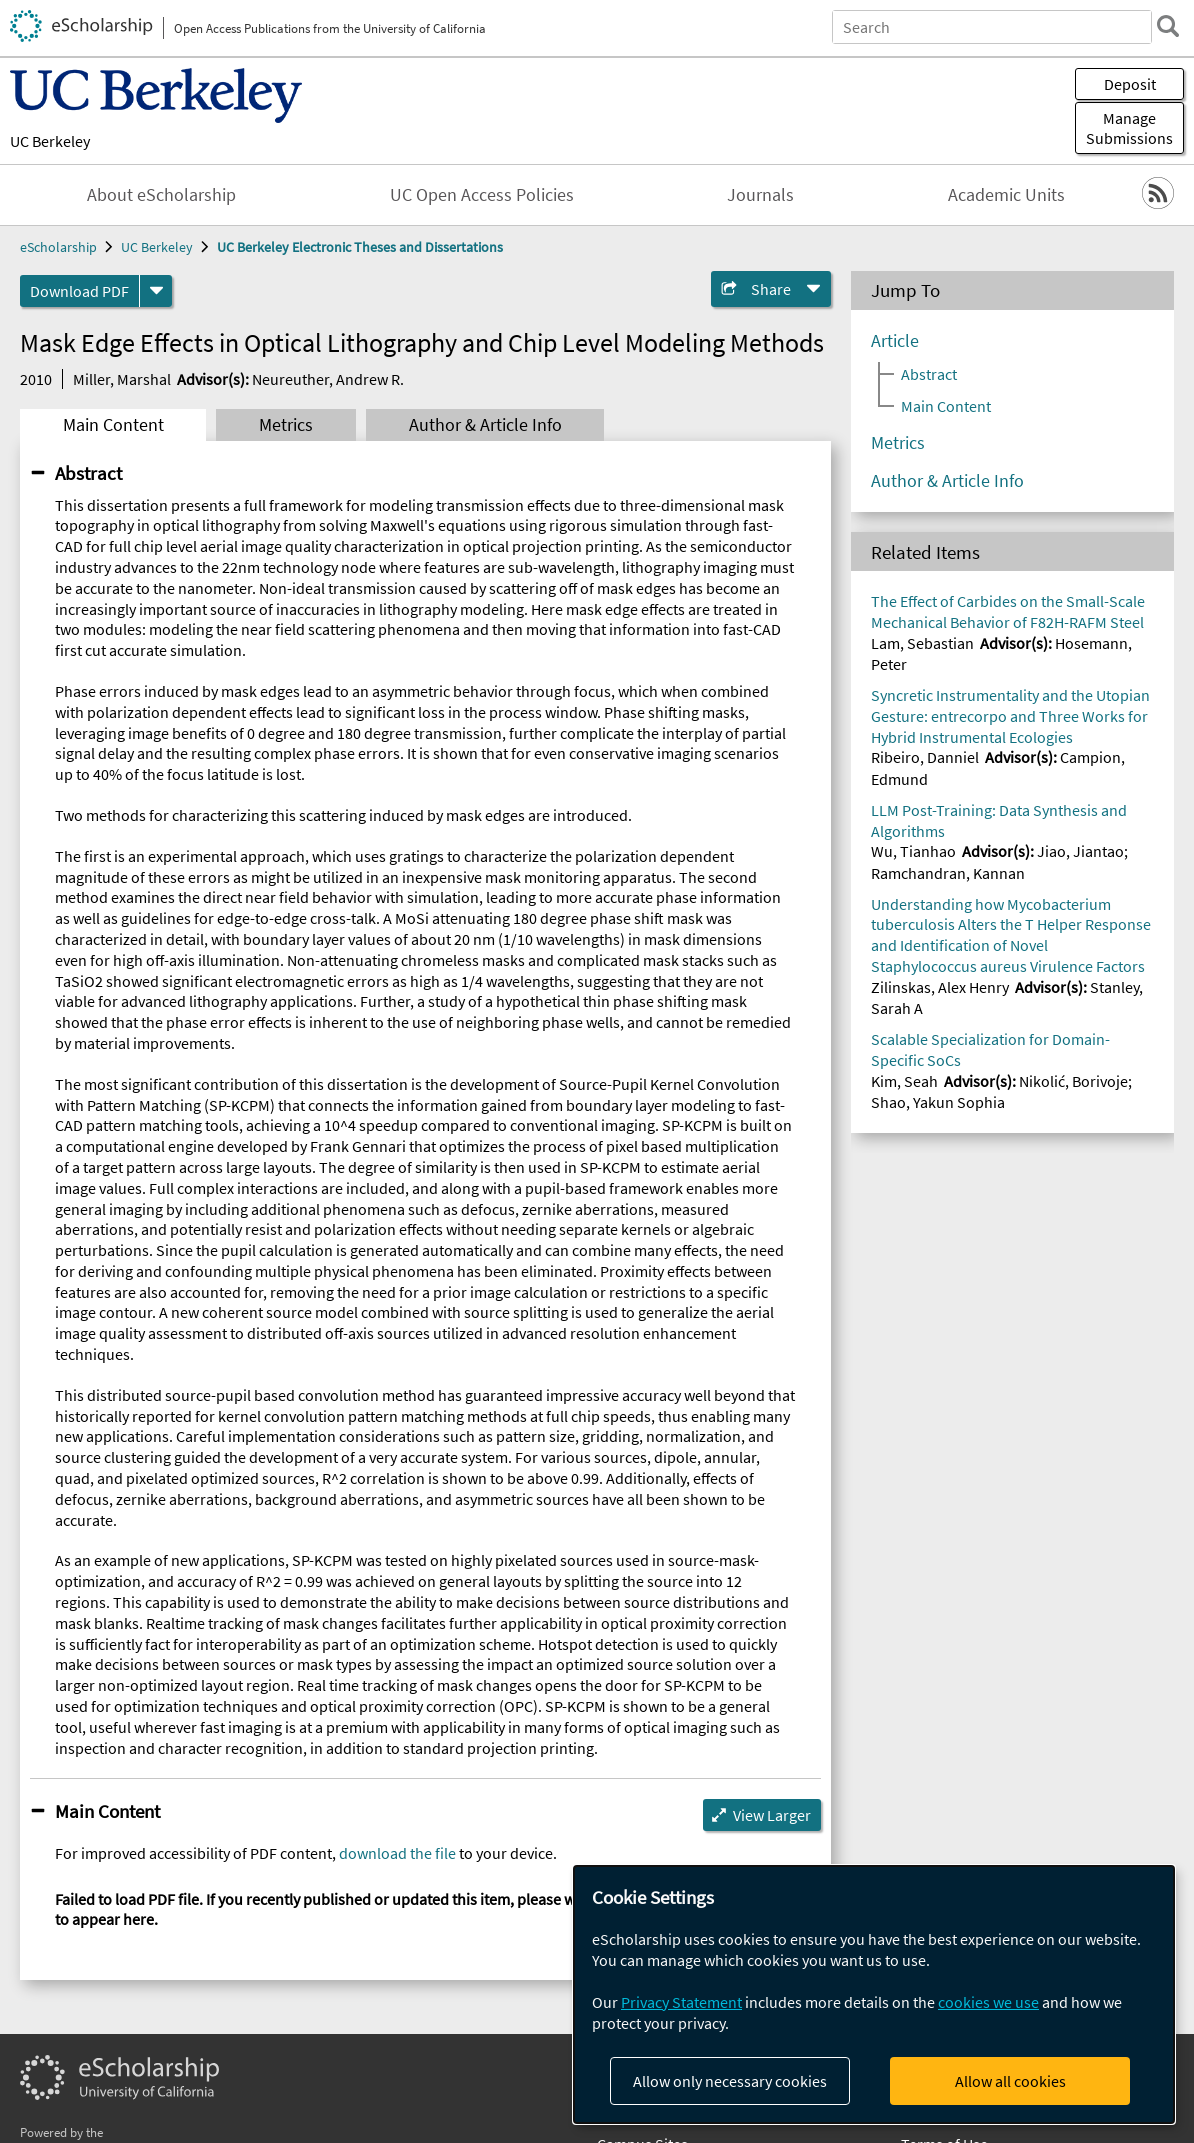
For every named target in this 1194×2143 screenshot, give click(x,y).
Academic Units (1006, 195)
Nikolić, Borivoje (1073, 1081)
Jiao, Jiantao (1080, 851)
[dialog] (874, 1994)
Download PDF (79, 291)
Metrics (286, 425)
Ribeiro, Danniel (925, 757)
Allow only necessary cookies (730, 2081)
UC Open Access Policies (482, 195)
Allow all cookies (1010, 2081)
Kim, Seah (904, 1081)
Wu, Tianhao (913, 851)
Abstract (88, 473)
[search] (1168, 26)
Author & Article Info (485, 425)
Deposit (1130, 84)
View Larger (772, 1815)
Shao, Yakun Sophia (938, 1102)
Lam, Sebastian (922, 643)
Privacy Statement (681, 2002)
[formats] (156, 291)
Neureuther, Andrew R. (328, 379)
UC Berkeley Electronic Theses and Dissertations (360, 247)
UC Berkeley (50, 141)
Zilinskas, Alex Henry (940, 987)
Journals (760, 195)
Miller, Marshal (122, 379)
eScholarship (58, 247)
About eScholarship (161, 195)
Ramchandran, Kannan (948, 873)
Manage (1129, 128)
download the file (397, 1853)
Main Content (113, 425)
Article (895, 341)
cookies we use (988, 2002)
